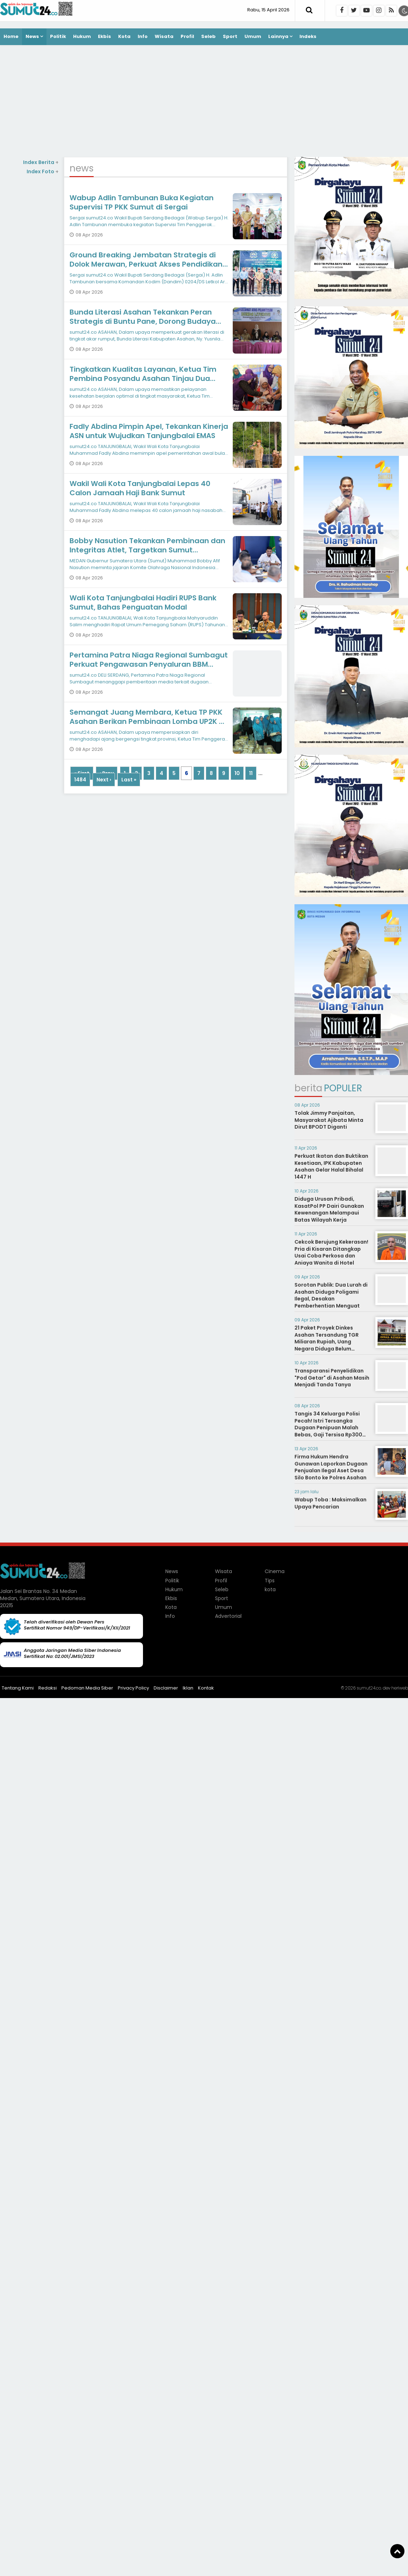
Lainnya (278, 36)
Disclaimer (166, 1688)
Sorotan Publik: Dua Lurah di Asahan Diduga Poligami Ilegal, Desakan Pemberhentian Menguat (331, 1295)
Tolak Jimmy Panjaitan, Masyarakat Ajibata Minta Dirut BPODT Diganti (328, 1119)
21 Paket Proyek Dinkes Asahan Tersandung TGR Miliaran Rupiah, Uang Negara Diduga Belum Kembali (326, 1341)
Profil (187, 36)
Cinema (275, 1571)
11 (251, 773)
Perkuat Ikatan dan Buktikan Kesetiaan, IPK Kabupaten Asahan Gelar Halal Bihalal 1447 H (331, 1166)
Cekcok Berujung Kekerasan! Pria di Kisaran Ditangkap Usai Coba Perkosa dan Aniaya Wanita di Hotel (331, 1252)
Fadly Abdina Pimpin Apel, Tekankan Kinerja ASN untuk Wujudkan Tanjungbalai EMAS (149, 431)
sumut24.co (369, 1688)
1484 (80, 779)
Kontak (206, 1688)
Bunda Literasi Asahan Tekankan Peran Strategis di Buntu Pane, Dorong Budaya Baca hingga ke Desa (143, 321)
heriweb (399, 1688)
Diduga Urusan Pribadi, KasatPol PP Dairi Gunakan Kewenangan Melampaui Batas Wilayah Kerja (329, 1209)
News (32, 36)
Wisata (164, 36)
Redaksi (47, 1688)
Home (11, 36)
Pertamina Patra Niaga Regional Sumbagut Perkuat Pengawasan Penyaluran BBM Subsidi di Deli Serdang (149, 664)
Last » (128, 779)
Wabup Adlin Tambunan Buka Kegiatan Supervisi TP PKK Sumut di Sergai (142, 202)
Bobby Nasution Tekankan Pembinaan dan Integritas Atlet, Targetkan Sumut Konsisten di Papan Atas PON (147, 550)
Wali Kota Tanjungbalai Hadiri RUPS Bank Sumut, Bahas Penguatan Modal (143, 602)
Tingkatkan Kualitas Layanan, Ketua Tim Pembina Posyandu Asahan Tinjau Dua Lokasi (143, 378)
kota (270, 1589)
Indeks (307, 36)
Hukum (82, 36)
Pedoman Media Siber (87, 1688)
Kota (124, 36)
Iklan (188, 1688)
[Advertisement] (204, 102)
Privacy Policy (133, 1688)
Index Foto (43, 171)
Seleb (208, 36)
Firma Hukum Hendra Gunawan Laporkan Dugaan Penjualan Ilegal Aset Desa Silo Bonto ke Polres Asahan (331, 1467)
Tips (270, 1580)
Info (143, 36)
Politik (58, 36)
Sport (230, 36)
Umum (252, 36)
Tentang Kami (18, 1688)
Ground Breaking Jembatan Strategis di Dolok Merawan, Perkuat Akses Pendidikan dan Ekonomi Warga (146, 264)
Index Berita (41, 162)
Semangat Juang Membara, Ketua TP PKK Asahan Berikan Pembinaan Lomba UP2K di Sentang (148, 721)
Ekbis (104, 36)
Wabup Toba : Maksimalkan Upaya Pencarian (330, 1503)
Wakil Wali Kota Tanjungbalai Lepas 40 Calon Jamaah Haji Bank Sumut (140, 488)
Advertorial (228, 1616)
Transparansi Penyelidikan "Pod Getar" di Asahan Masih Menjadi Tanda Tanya (331, 1377)
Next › (104, 779)
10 (237, 773)
